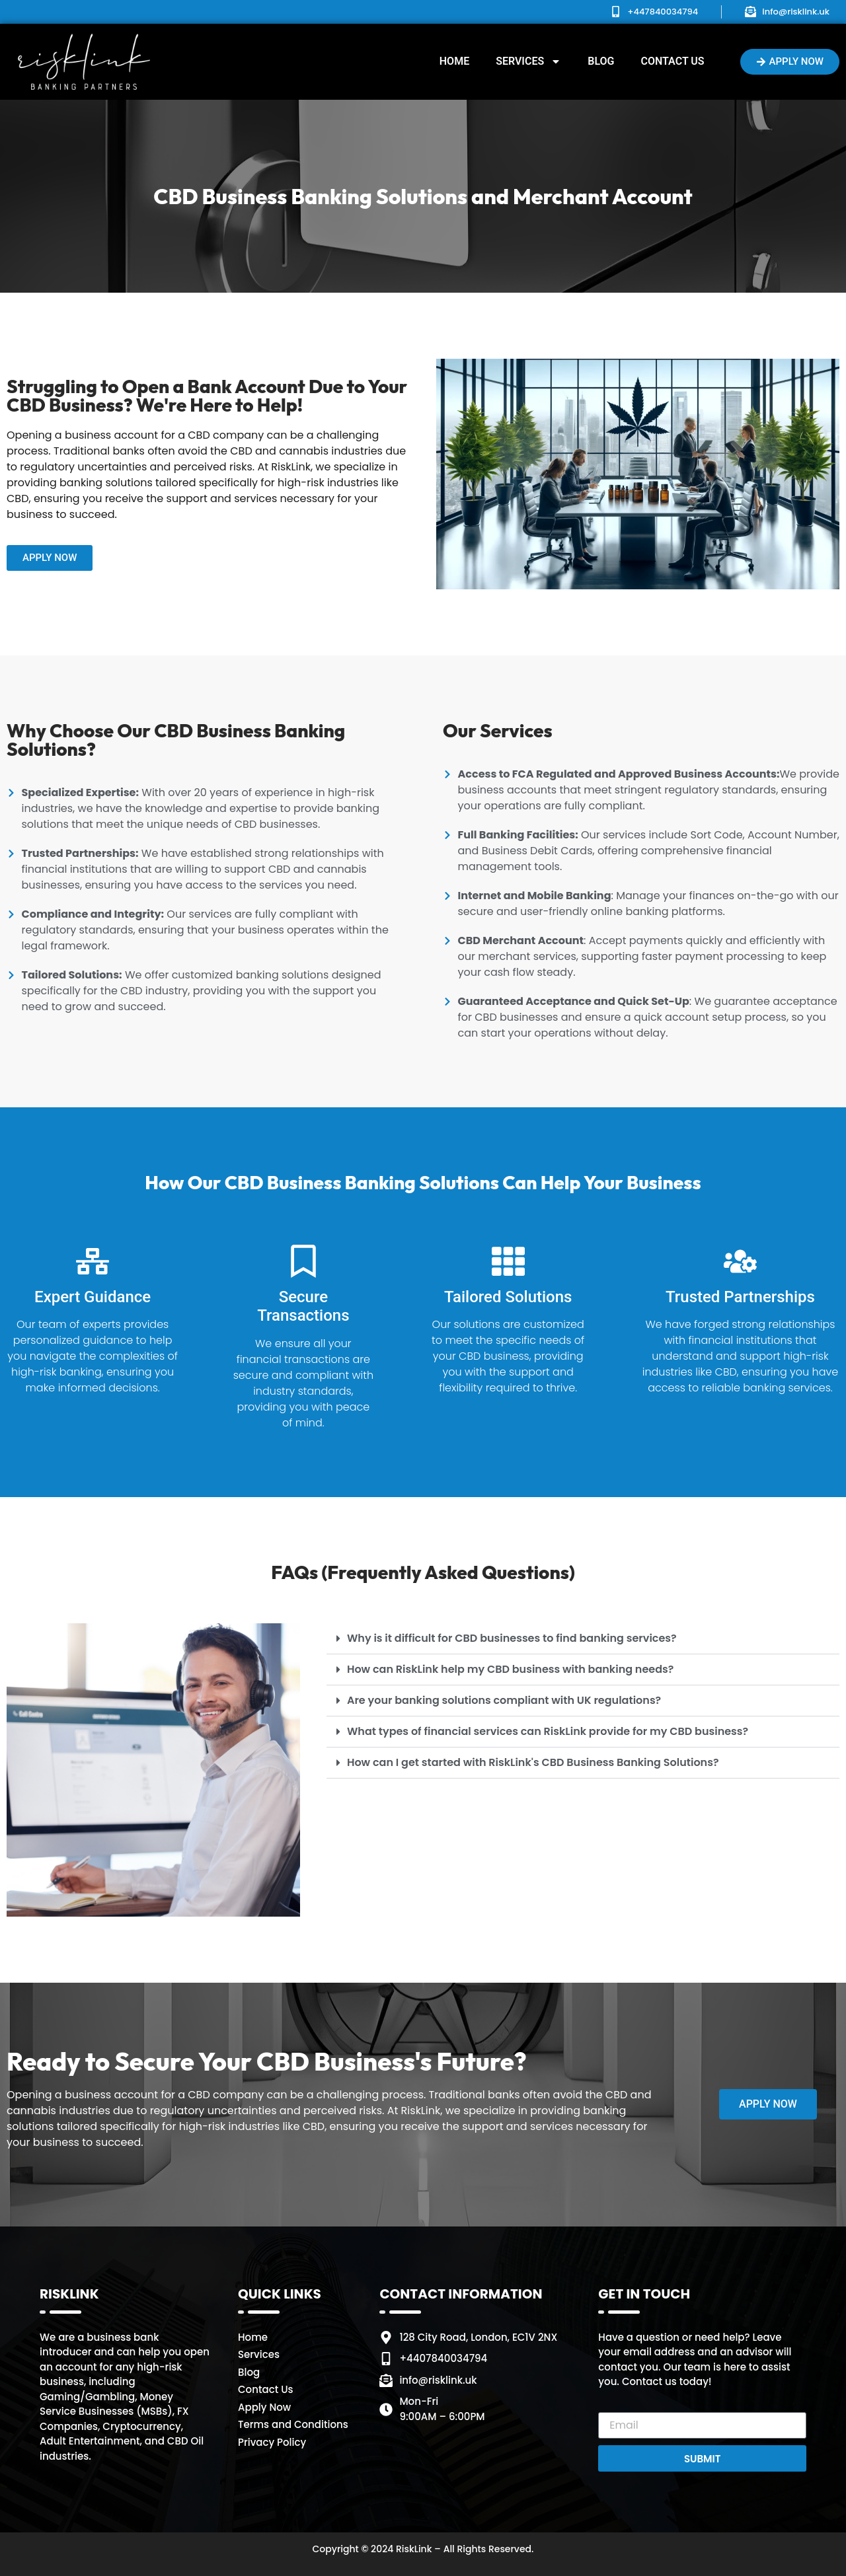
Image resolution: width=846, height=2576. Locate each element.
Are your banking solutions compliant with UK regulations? (504, 1700)
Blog (601, 61)
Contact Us (672, 61)
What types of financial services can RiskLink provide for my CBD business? (547, 1731)
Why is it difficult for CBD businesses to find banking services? (512, 1638)
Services (528, 61)
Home (454, 61)
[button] (583, 1638)
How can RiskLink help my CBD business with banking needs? (510, 1669)
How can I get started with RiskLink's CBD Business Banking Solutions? (533, 1762)
